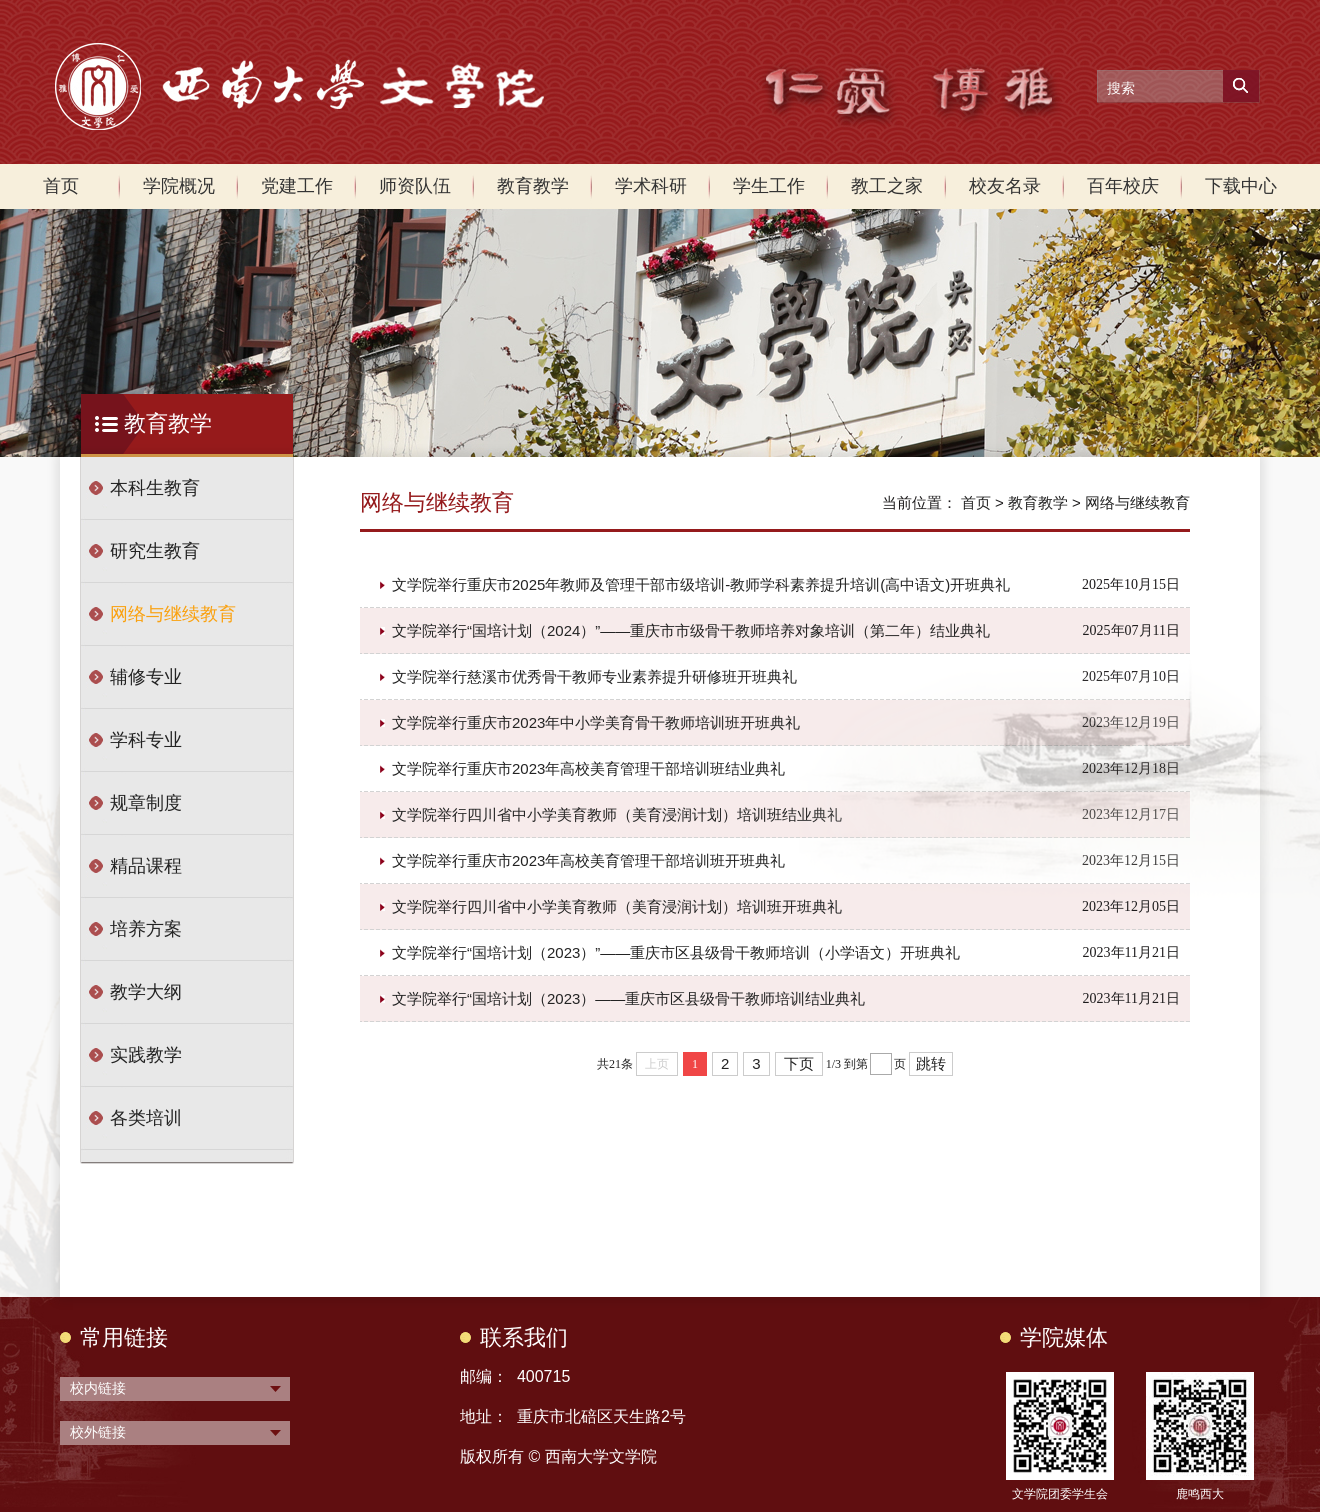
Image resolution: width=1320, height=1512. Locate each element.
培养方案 (146, 929)
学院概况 (179, 186)
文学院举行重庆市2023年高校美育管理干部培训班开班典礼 (588, 860)
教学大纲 (146, 992)
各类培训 (146, 1118)
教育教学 (533, 186)
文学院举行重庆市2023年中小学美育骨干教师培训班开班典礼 (596, 722)
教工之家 (887, 186)
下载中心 (1241, 186)
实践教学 (146, 1055)
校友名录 (1005, 186)
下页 (799, 1063)
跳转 (931, 1063)
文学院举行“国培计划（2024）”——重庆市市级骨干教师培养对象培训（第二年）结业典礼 (691, 630)
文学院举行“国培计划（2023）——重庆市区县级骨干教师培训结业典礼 (628, 998)
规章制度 (146, 803)
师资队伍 (415, 186)
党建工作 (297, 186)
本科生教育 (155, 488)
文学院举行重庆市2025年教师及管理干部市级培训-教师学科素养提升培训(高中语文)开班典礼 (701, 584)
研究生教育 (155, 551)
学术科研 (651, 186)
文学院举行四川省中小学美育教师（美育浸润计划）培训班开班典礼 (617, 906)
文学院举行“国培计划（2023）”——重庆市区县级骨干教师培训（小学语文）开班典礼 (676, 952)
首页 (61, 186)
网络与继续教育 (173, 614)
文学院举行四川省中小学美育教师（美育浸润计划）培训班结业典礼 (617, 814)
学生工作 (769, 186)
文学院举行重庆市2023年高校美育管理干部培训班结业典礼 (588, 768)
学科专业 (146, 740)
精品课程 (146, 866)
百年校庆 (1123, 186)
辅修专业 (146, 677)
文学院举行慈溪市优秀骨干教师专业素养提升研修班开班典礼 (594, 676)
